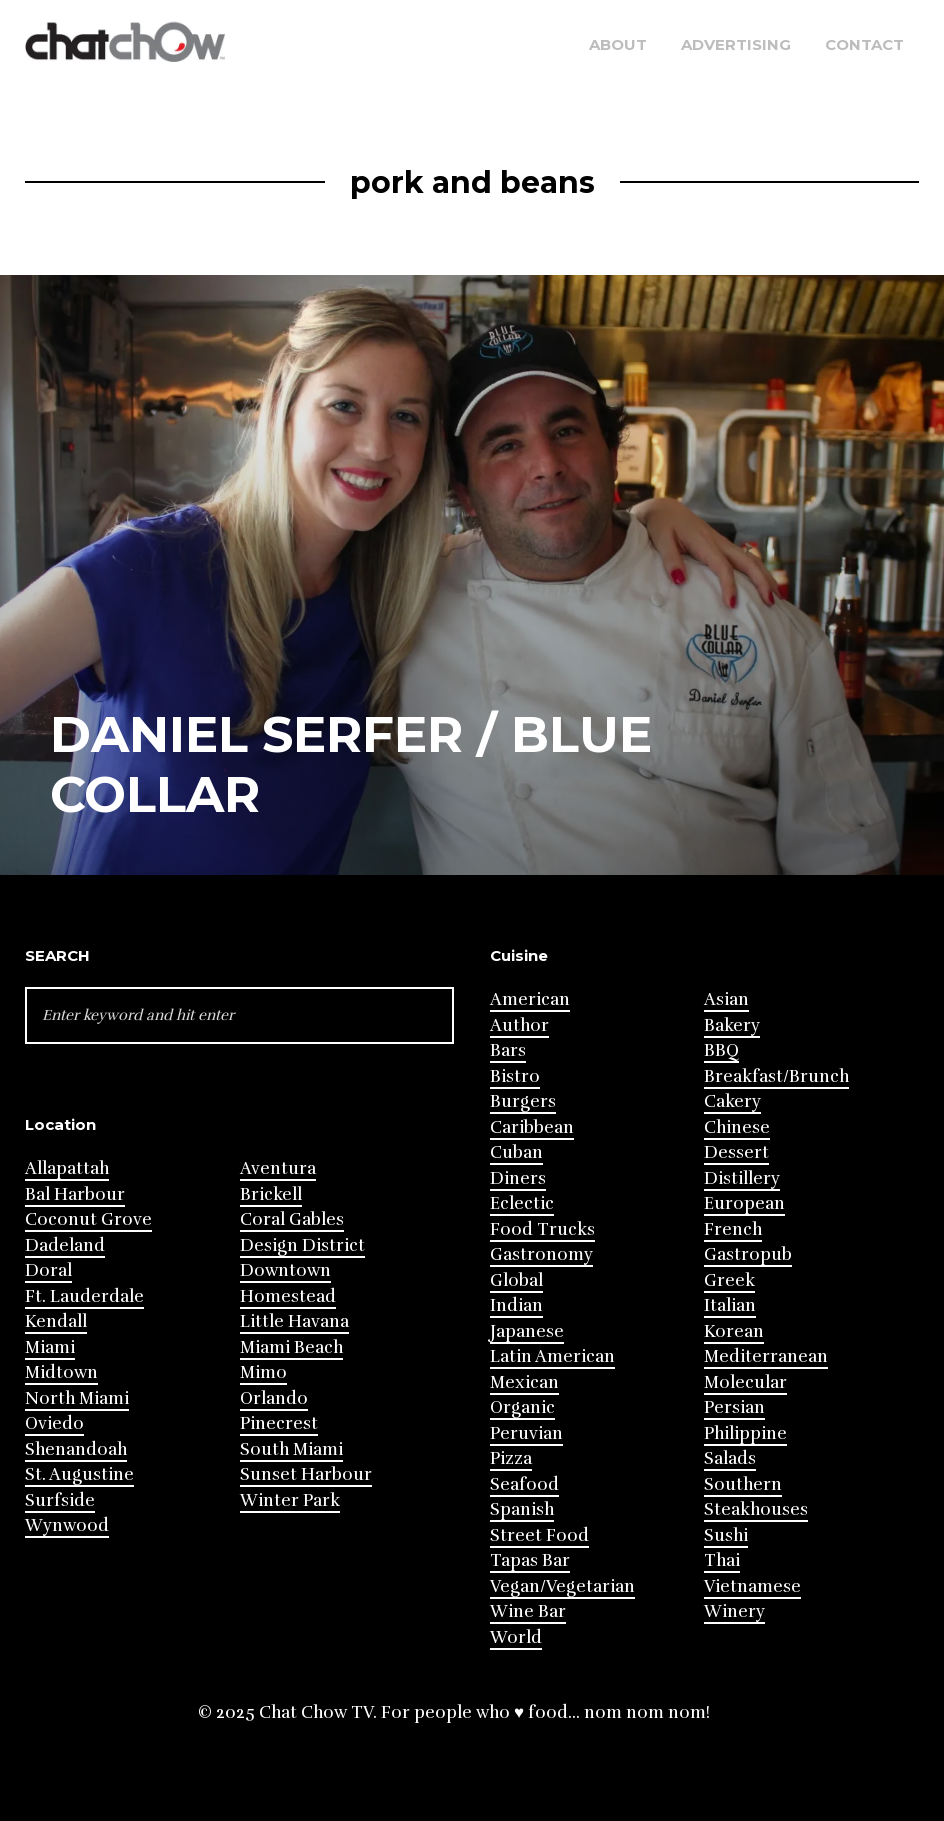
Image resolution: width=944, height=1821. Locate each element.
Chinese (737, 1127)
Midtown (61, 1372)
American (530, 999)
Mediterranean (766, 1356)
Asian (726, 999)
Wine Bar (528, 1611)
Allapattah (67, 1168)
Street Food (539, 1535)
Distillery (742, 1178)
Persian (734, 1407)
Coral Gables (292, 1219)
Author (519, 1025)
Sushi (726, 1535)
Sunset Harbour (306, 1474)
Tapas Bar (530, 1560)
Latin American (552, 1356)
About (618, 44)
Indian (516, 1305)
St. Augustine (79, 1474)
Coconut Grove (88, 1219)
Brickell (271, 1194)
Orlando (274, 1398)
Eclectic (522, 1203)
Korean (734, 1331)
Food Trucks (542, 1229)
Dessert (736, 1152)
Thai (722, 1560)
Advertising (736, 44)
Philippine (745, 1433)
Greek (729, 1280)
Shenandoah (76, 1449)
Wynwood (67, 1525)
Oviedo (54, 1423)
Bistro (515, 1076)
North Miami (77, 1398)
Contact (864, 44)
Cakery (732, 1101)
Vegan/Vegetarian (562, 1586)
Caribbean (532, 1127)
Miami (50, 1347)
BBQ (721, 1050)
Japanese (527, 1331)
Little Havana (294, 1321)
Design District (302, 1245)
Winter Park (290, 1500)
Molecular (745, 1382)
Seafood (524, 1484)
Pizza (511, 1458)
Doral (48, 1270)
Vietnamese (752, 1586)
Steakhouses (756, 1509)
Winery (734, 1611)
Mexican (524, 1382)
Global (516, 1280)
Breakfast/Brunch (776, 1076)
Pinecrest (279, 1423)
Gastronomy (541, 1254)
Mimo (263, 1372)
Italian (730, 1305)
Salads (730, 1458)
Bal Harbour (75, 1194)
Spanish (522, 1509)
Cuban (516, 1152)
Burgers (523, 1101)
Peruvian (526, 1433)
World (516, 1637)
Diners (518, 1178)
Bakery (732, 1025)
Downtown (285, 1270)
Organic (522, 1407)
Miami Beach (291, 1347)
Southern (743, 1484)
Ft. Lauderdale (84, 1296)
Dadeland (65, 1245)
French (733, 1229)
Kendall (56, 1321)
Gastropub (748, 1254)
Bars (508, 1050)
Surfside (60, 1500)
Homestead (288, 1296)
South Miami (291, 1449)
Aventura (278, 1168)
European (744, 1203)
